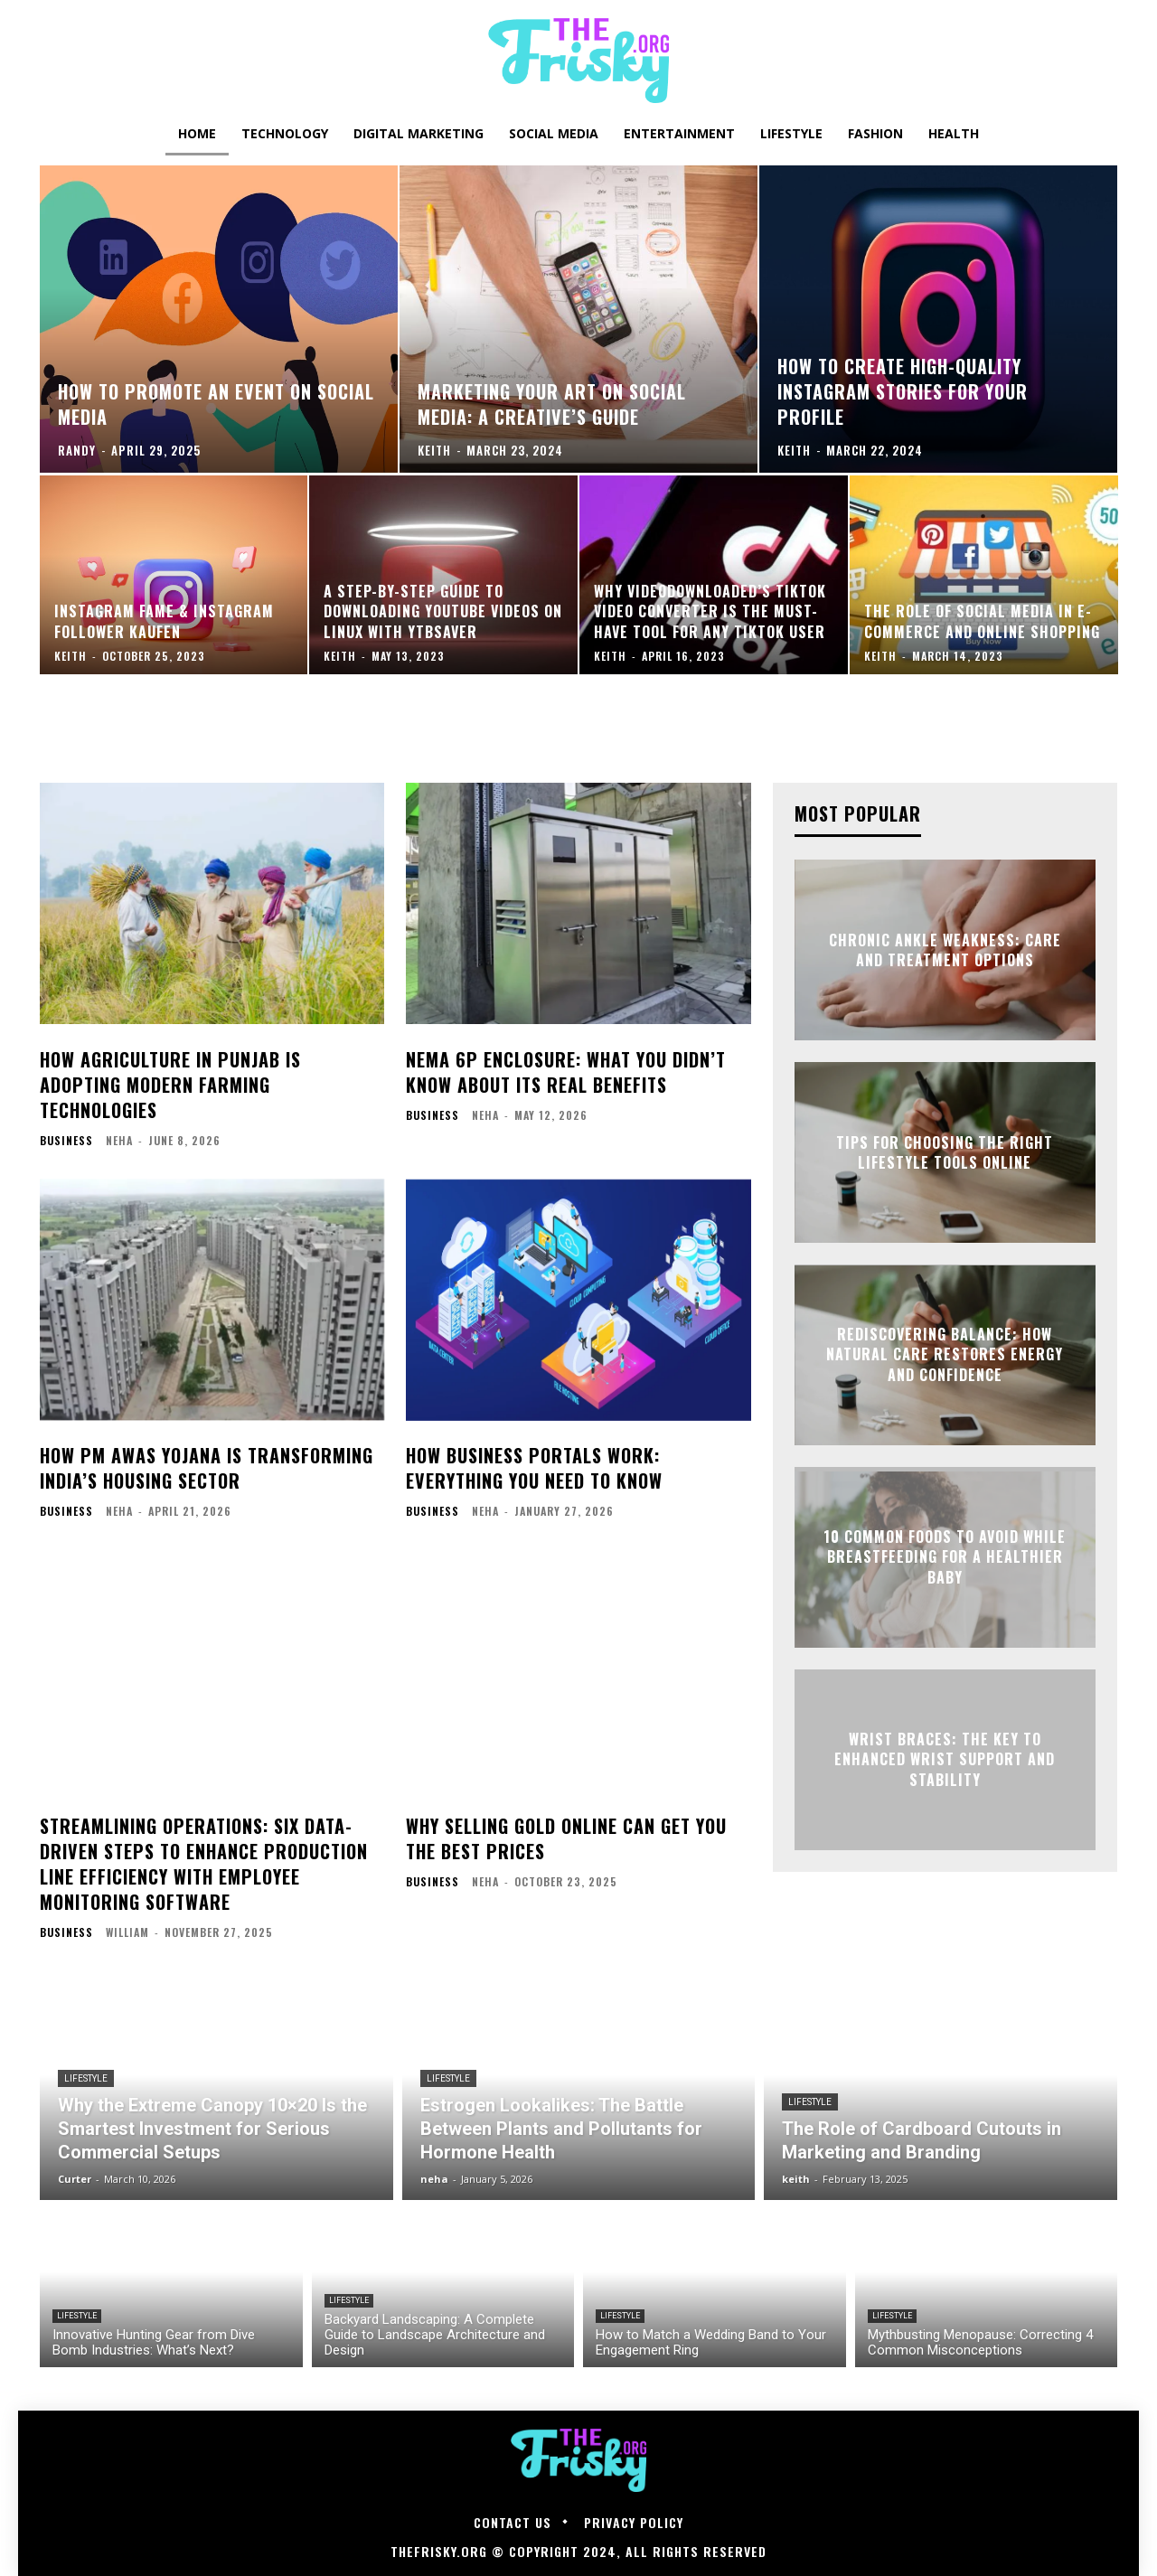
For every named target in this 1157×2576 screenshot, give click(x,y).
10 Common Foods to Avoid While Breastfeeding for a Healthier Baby (944, 1557)
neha (119, 1140)
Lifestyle (86, 2078)
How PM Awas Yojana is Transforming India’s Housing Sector (206, 1468)
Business (66, 1140)
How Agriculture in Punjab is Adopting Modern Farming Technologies (170, 1084)
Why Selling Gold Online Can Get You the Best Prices (566, 1838)
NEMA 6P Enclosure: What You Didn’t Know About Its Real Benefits (566, 1072)
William (127, 1932)
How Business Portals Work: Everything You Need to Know (534, 1468)
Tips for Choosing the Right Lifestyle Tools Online (944, 1152)
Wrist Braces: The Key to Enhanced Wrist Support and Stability (944, 1759)
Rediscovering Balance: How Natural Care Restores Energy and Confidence (944, 1354)
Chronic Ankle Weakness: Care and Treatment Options (945, 950)
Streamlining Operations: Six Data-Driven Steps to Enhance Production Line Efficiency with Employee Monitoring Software (204, 1863)
